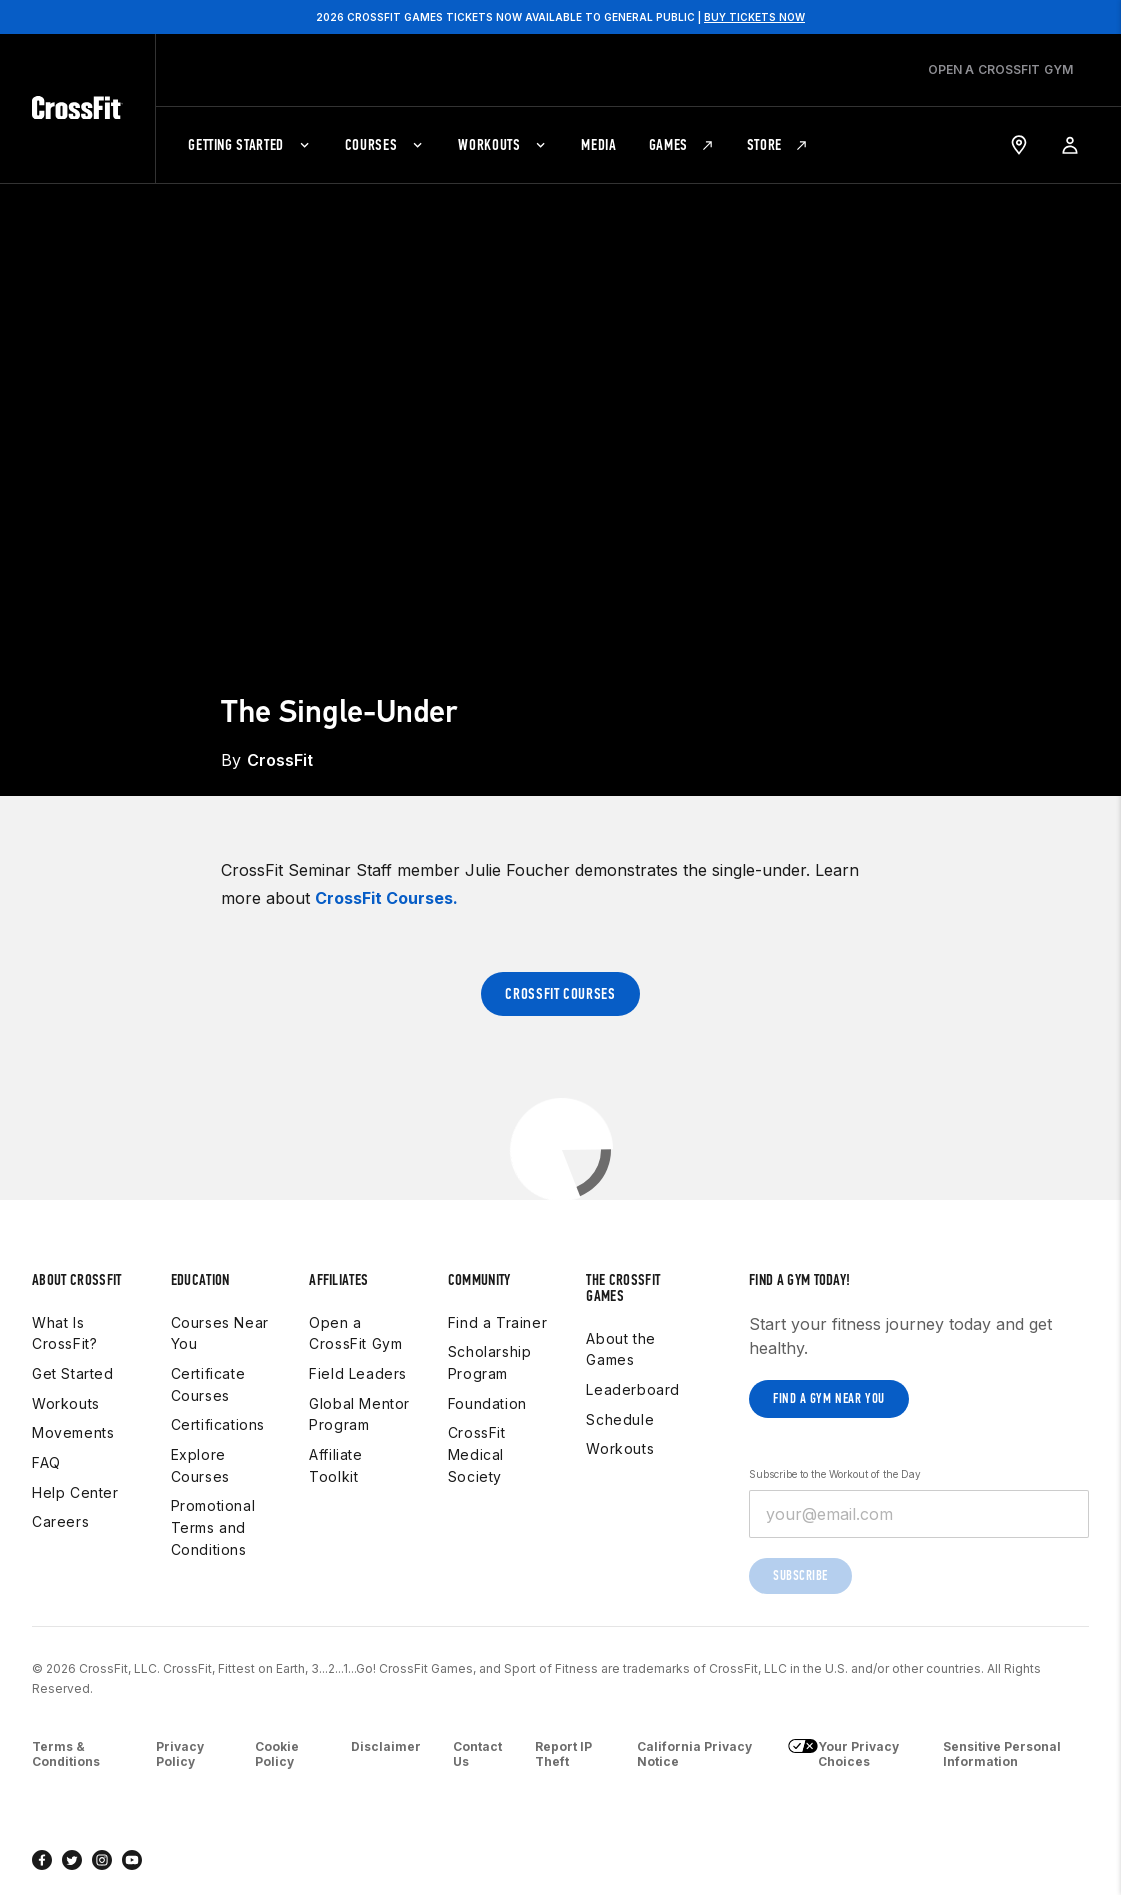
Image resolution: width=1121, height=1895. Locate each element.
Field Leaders (358, 1373)
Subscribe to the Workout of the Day (835, 1474)
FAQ (46, 1462)
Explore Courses (200, 1465)
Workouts (66, 1403)
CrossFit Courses (560, 993)
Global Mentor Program (359, 1414)
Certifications (218, 1424)
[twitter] (72, 1860)
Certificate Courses (208, 1384)
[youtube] (132, 1860)
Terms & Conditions (66, 1754)
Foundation (487, 1403)
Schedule (620, 1419)
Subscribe (800, 1575)
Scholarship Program (490, 1362)
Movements (73, 1432)
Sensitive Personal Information (1002, 1754)
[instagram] (102, 1860)
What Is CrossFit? (64, 1333)
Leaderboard (633, 1389)
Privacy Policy (180, 1754)
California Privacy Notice (694, 1754)
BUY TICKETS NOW (754, 17)
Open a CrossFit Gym (355, 1333)
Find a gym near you (829, 1398)
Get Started (73, 1373)
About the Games (620, 1349)
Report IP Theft (563, 1754)
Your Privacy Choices (843, 1754)
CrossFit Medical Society (477, 1454)
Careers (60, 1521)
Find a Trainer (497, 1322)
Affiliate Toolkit (335, 1465)
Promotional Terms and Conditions (213, 1527)
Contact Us (477, 1754)
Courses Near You (220, 1333)
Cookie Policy (277, 1754)
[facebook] (42, 1860)
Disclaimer (386, 1746)
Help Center (75, 1492)
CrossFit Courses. (386, 898)
